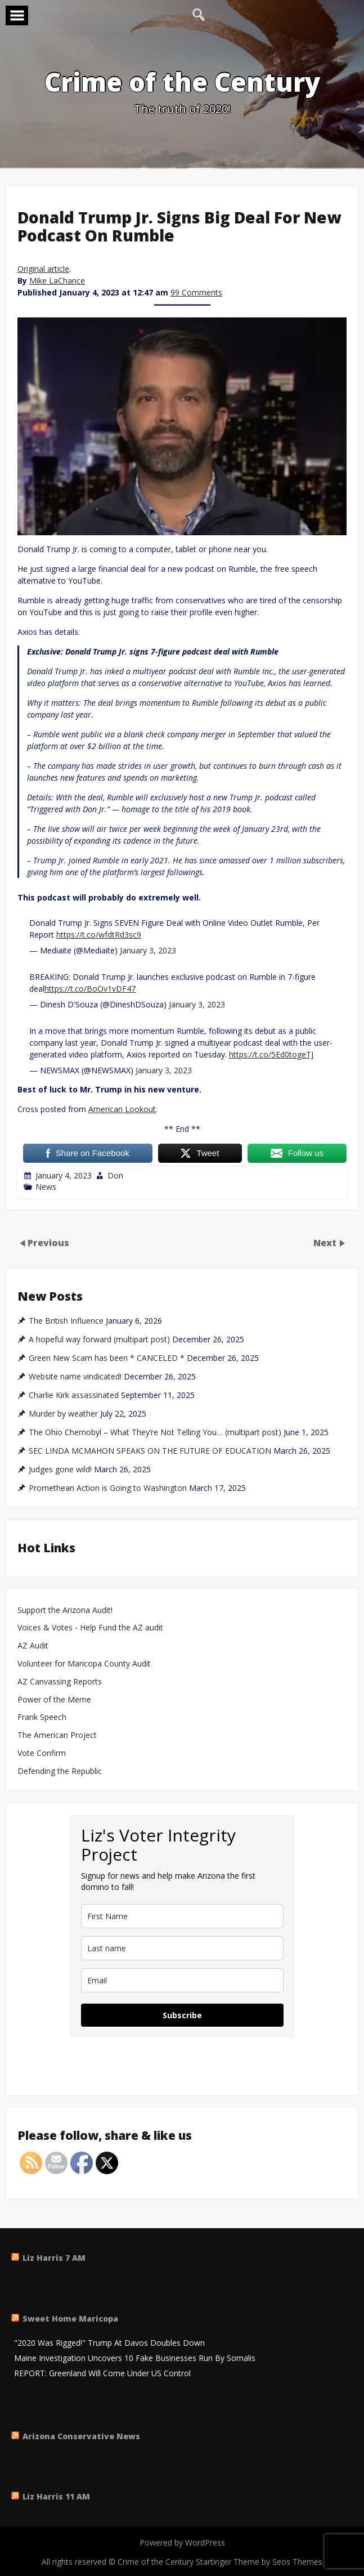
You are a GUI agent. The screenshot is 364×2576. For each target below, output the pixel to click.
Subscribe (182, 2015)
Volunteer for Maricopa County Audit (85, 1664)
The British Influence (66, 1321)
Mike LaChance (57, 280)
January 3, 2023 (148, 950)
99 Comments (196, 292)
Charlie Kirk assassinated (74, 1395)
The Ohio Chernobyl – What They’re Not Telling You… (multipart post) (155, 1432)
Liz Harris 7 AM (54, 2257)
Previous (48, 1242)
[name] (182, 1916)
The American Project (57, 1735)
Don (115, 1175)
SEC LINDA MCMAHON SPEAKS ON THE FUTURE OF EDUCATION (150, 1451)
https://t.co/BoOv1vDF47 (90, 988)
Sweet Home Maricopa (70, 2318)
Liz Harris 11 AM (56, 2496)
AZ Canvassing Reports (59, 1682)
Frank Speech (41, 1717)
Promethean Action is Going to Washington (108, 1488)
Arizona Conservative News (81, 2436)
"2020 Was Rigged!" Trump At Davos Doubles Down (109, 2343)
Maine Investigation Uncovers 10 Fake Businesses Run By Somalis (134, 2358)
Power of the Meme (54, 1700)
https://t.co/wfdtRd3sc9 (98, 934)
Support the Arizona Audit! (65, 1610)
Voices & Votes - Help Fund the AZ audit (90, 1628)
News (45, 1186)
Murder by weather (63, 1414)
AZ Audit (32, 1646)
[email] (182, 1980)
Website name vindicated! (75, 1377)
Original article (43, 268)
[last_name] (182, 1948)
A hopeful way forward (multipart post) (99, 1339)
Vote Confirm (41, 1753)
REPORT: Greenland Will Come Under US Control (102, 2373)
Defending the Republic (59, 1771)
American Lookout (122, 1109)
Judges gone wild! (60, 1469)
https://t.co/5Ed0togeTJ (271, 1054)
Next (326, 1242)
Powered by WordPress (182, 2542)
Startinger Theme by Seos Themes (259, 2561)
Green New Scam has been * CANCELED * (107, 1358)
